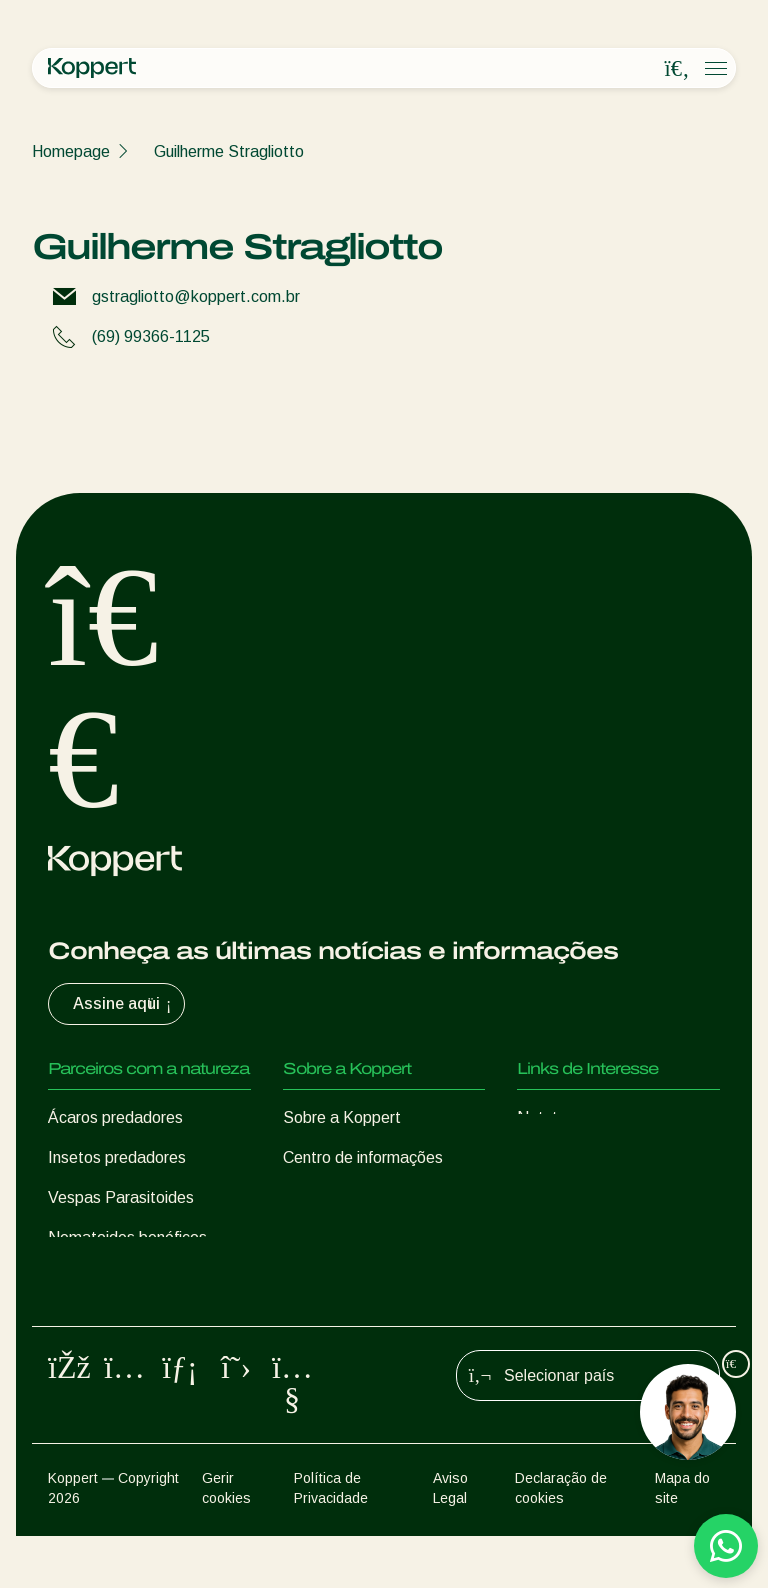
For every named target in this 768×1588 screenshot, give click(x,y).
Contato (312, 1237)
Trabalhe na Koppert (355, 1197)
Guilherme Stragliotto (229, 151)
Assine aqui (124, 1004)
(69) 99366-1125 (151, 336)
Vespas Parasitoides (121, 1197)
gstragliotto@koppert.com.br (196, 296)
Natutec (546, 1117)
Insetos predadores (117, 1157)
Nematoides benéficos (127, 1237)
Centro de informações (363, 1157)
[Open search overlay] (677, 69)
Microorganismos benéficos (143, 1277)
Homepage (71, 151)
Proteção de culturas (121, 1317)
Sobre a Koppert (342, 1117)
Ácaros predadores (115, 1117)
